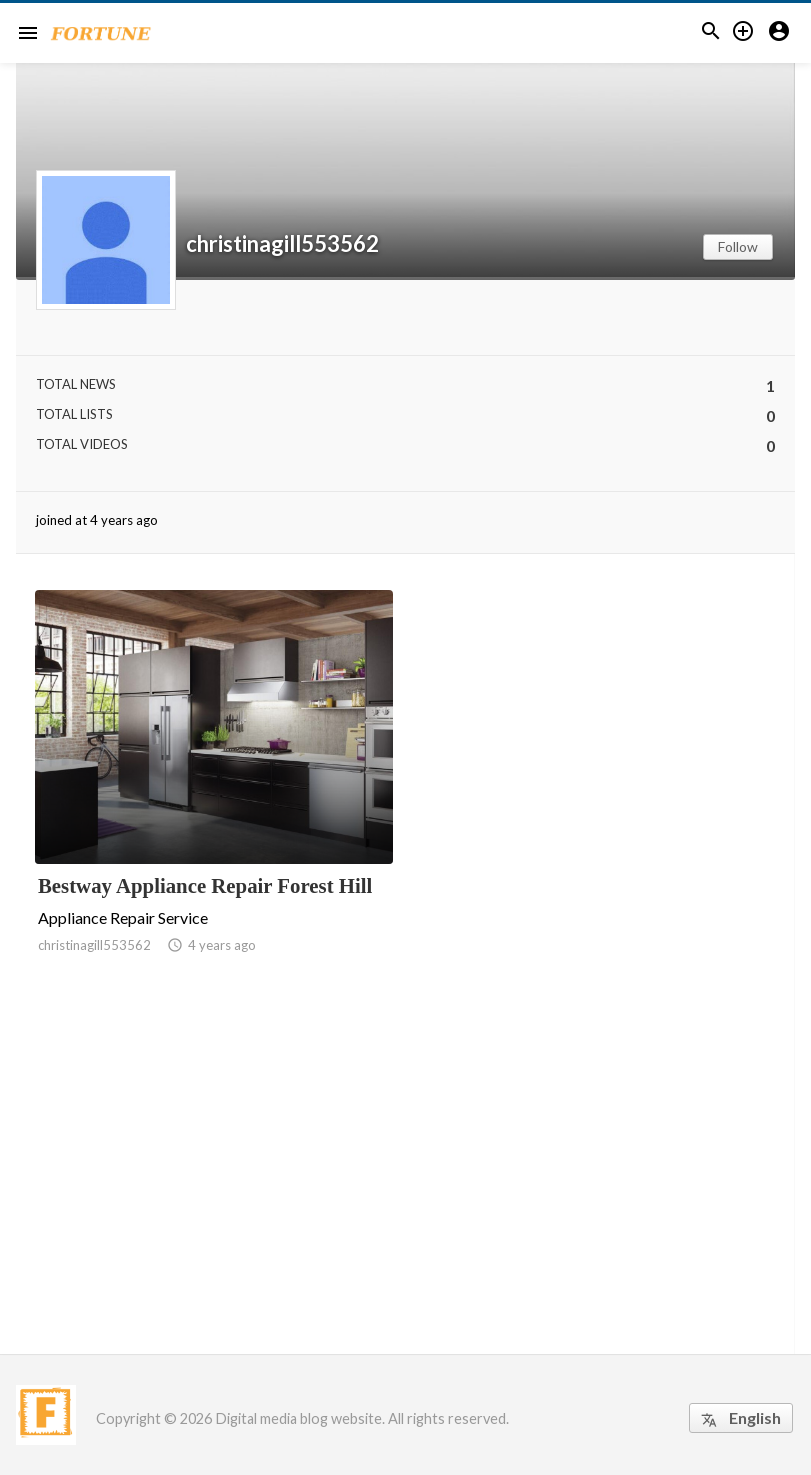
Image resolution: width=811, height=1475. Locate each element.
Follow (738, 246)
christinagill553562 (282, 244)
